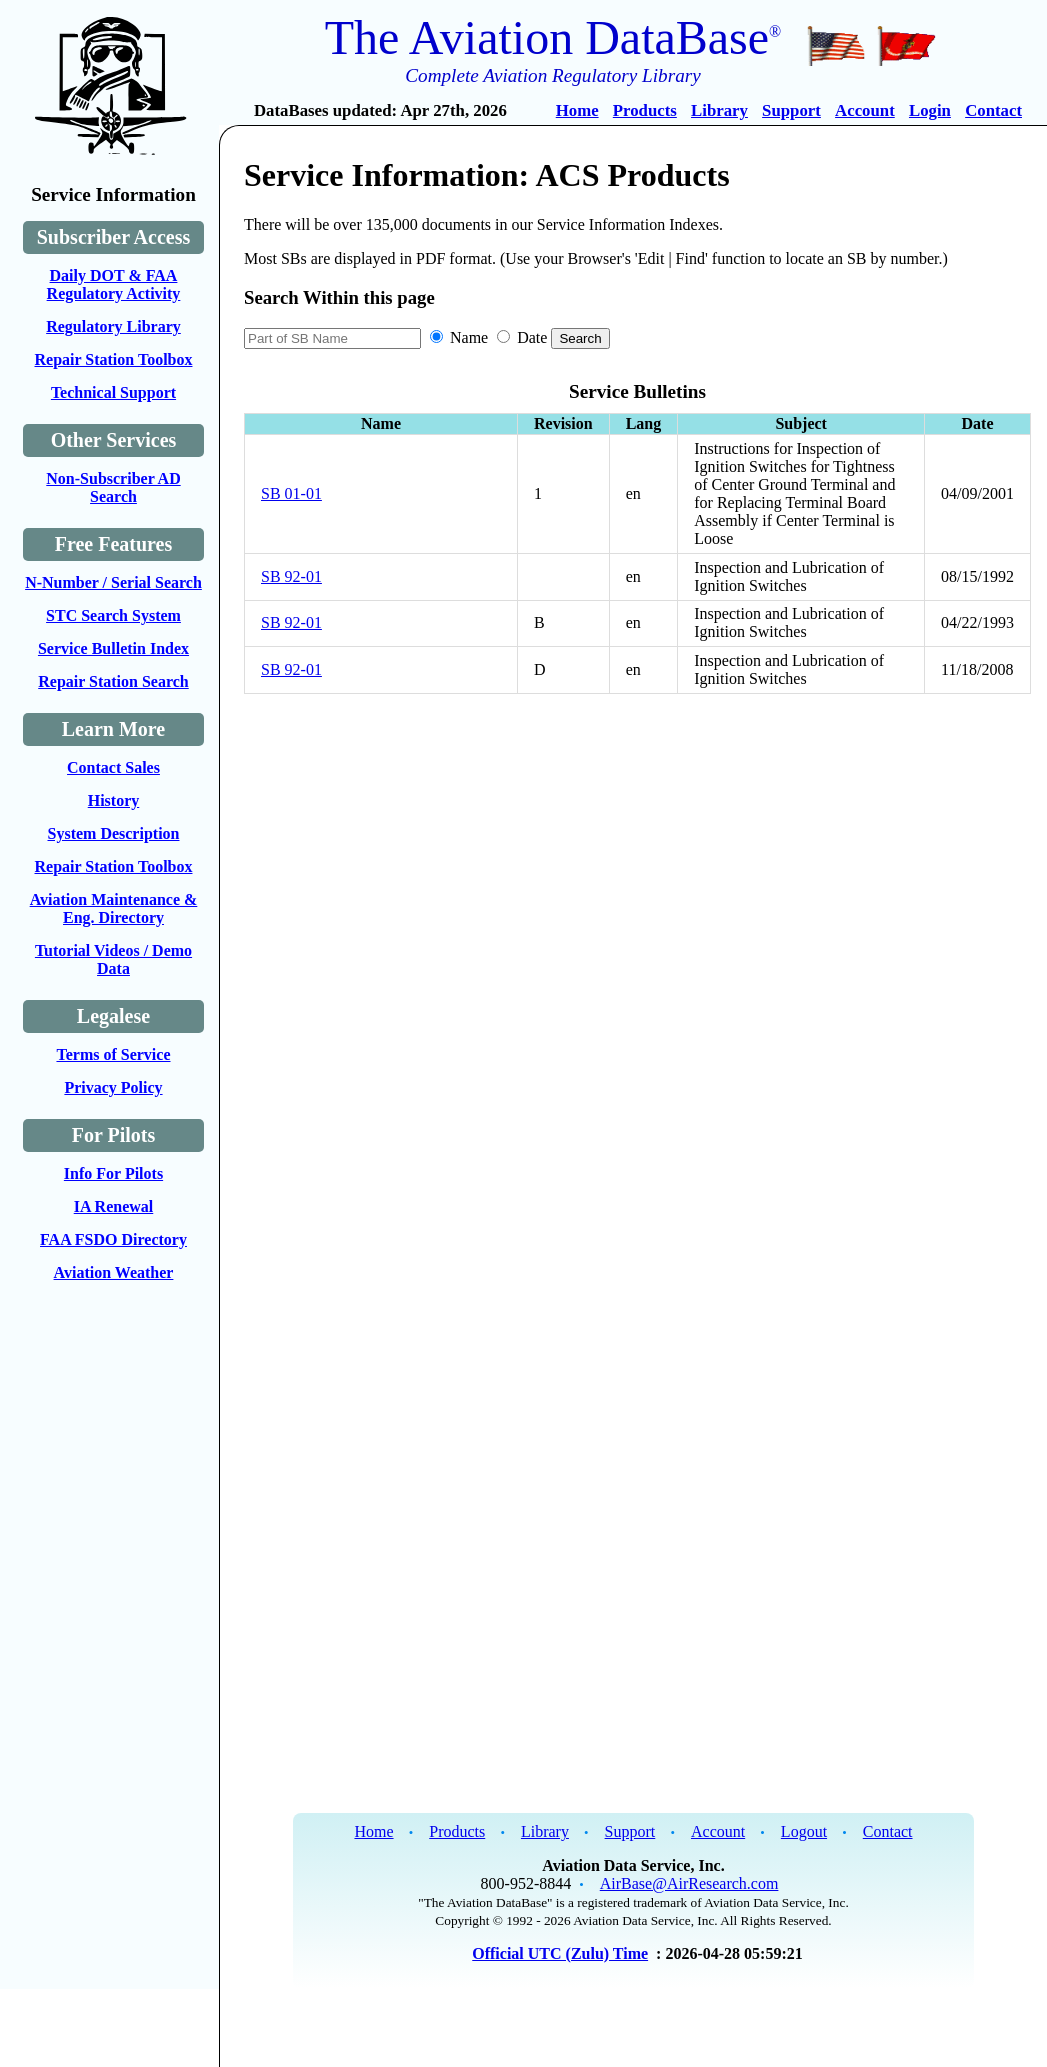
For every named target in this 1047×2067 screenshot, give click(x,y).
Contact (993, 110)
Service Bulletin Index (113, 648)
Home (577, 110)
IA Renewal (114, 1206)
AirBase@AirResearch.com (689, 1883)
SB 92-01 (291, 576)
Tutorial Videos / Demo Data (113, 959)
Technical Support (113, 392)
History (114, 800)
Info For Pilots (113, 1173)
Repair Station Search (113, 681)
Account (865, 110)
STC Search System (113, 615)
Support (791, 110)
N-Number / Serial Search (113, 582)
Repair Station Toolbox (114, 359)
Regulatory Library (113, 326)
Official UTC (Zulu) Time (560, 1953)
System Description (114, 833)
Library (719, 110)
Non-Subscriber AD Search (113, 487)
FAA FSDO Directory (113, 1239)
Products (645, 110)
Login (930, 110)
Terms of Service (113, 1054)
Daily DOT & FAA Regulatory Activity (114, 284)
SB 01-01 (291, 493)
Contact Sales (113, 767)
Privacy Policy (113, 1087)
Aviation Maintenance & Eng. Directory (114, 908)
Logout (804, 1831)
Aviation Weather (114, 1272)
